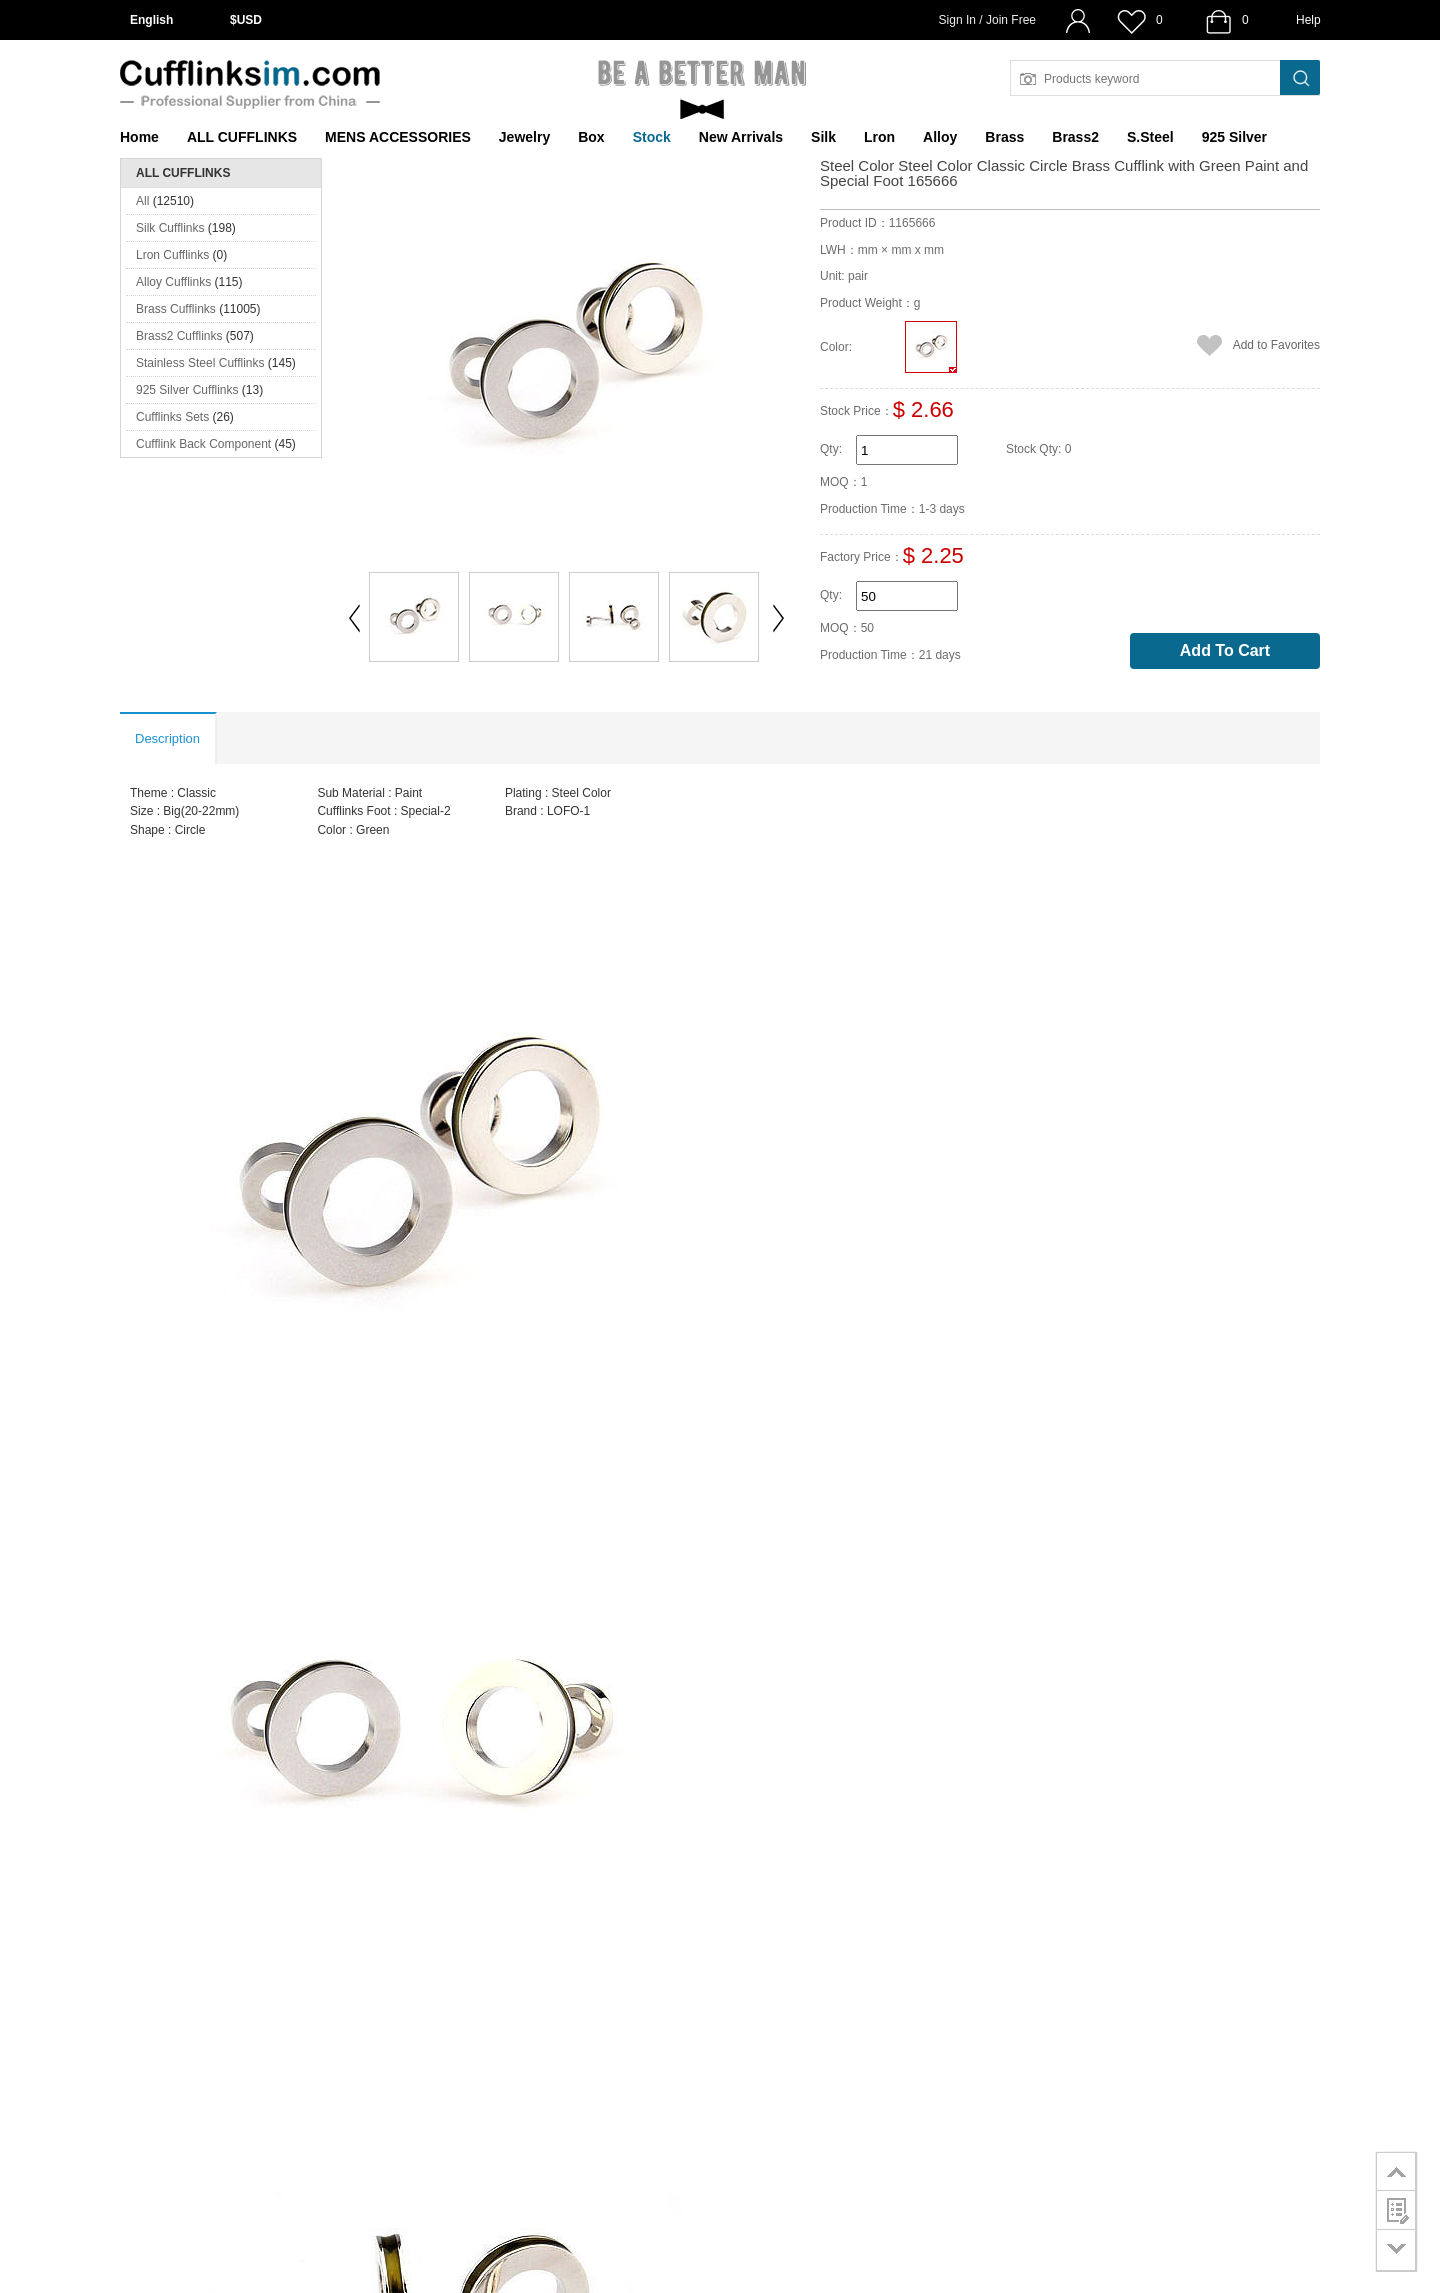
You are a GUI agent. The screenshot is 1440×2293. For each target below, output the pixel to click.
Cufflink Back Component (203, 444)
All (142, 201)
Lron (879, 137)
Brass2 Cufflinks (179, 336)
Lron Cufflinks (172, 255)
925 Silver (1234, 137)
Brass (1004, 137)
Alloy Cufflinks (173, 282)
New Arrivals (741, 137)
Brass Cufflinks (176, 309)
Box (591, 137)
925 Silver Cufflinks (187, 390)
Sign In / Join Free (987, 20)
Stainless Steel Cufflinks (200, 363)
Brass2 (1075, 137)
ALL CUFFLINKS (242, 137)
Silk (823, 137)
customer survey (1396, 2210)
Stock (652, 137)
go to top (1396, 2171)
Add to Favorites (1276, 345)
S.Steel (1150, 137)
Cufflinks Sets (172, 417)
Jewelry (524, 137)
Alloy (940, 137)
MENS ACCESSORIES (398, 137)
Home (139, 137)
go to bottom (1396, 2250)
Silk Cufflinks (170, 228)
